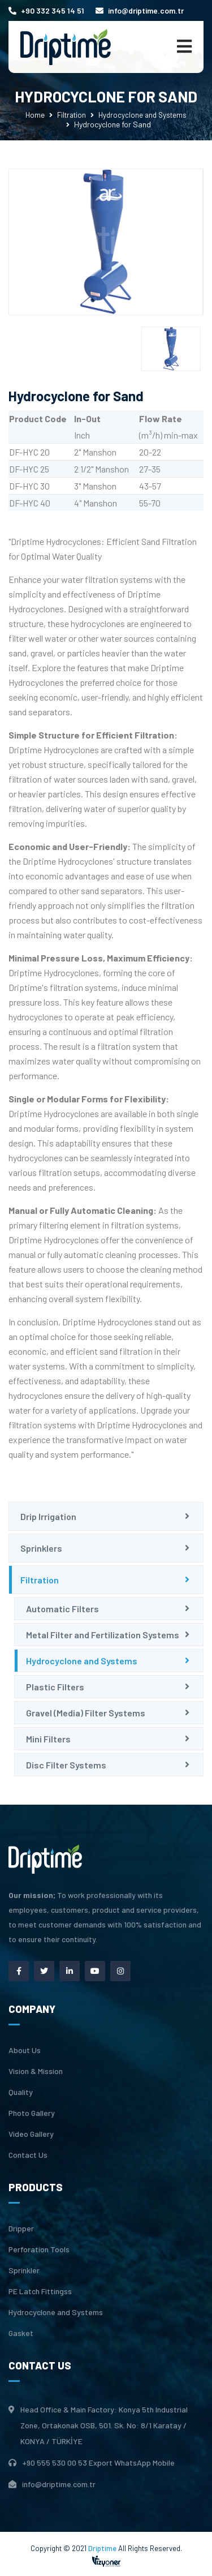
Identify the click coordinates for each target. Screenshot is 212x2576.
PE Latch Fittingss (40, 2291)
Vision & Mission (35, 2071)
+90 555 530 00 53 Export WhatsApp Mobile (98, 2462)
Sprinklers (41, 1548)
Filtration (71, 114)
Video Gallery (31, 2134)
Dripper (21, 2228)
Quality (20, 2092)
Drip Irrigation (48, 1516)
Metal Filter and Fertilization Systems (102, 1634)
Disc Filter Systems (66, 1764)
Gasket (20, 2333)
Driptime (103, 2548)
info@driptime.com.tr (140, 10)
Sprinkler (24, 2270)
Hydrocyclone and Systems (142, 114)
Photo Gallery (31, 2113)
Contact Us (27, 2155)
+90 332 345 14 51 (46, 10)
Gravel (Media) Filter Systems (85, 1712)
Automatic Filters (62, 1608)
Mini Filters (48, 1738)
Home (35, 114)
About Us (24, 2050)
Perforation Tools (39, 2249)
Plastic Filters (55, 1686)
